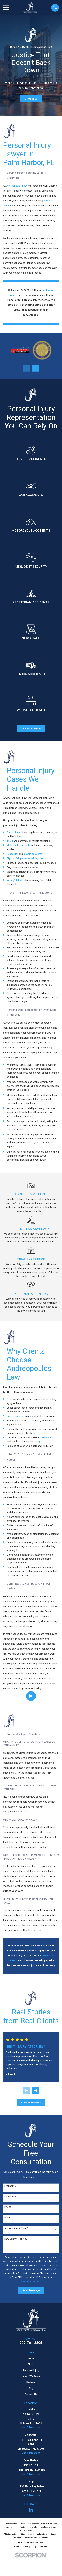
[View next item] (35, 368)
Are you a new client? (16, 2228)
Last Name (10, 2196)
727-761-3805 (31, 2343)
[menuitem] (16, 2546)
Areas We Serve (31, 2376)
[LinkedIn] (31, 2510)
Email (7, 2217)
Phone (7, 2207)
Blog (31, 2388)
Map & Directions (31, 2427)
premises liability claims (33, 858)
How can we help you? (16, 2238)
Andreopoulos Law (16, 185)
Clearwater (46, 1437)
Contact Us (30, 98)
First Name (10, 2186)
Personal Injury (31, 2370)
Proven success (15, 1416)
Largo (38, 1441)
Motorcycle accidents (18, 845)
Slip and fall (13, 858)
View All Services (31, 728)
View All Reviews (31, 2102)
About (31, 2364)
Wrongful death (15, 880)
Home (31, 2358)
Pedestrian (12, 853)
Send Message (31, 2290)
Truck (10, 840)
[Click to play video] (31, 1696)
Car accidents (14, 832)
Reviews (30, 2382)
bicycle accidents (33, 853)
